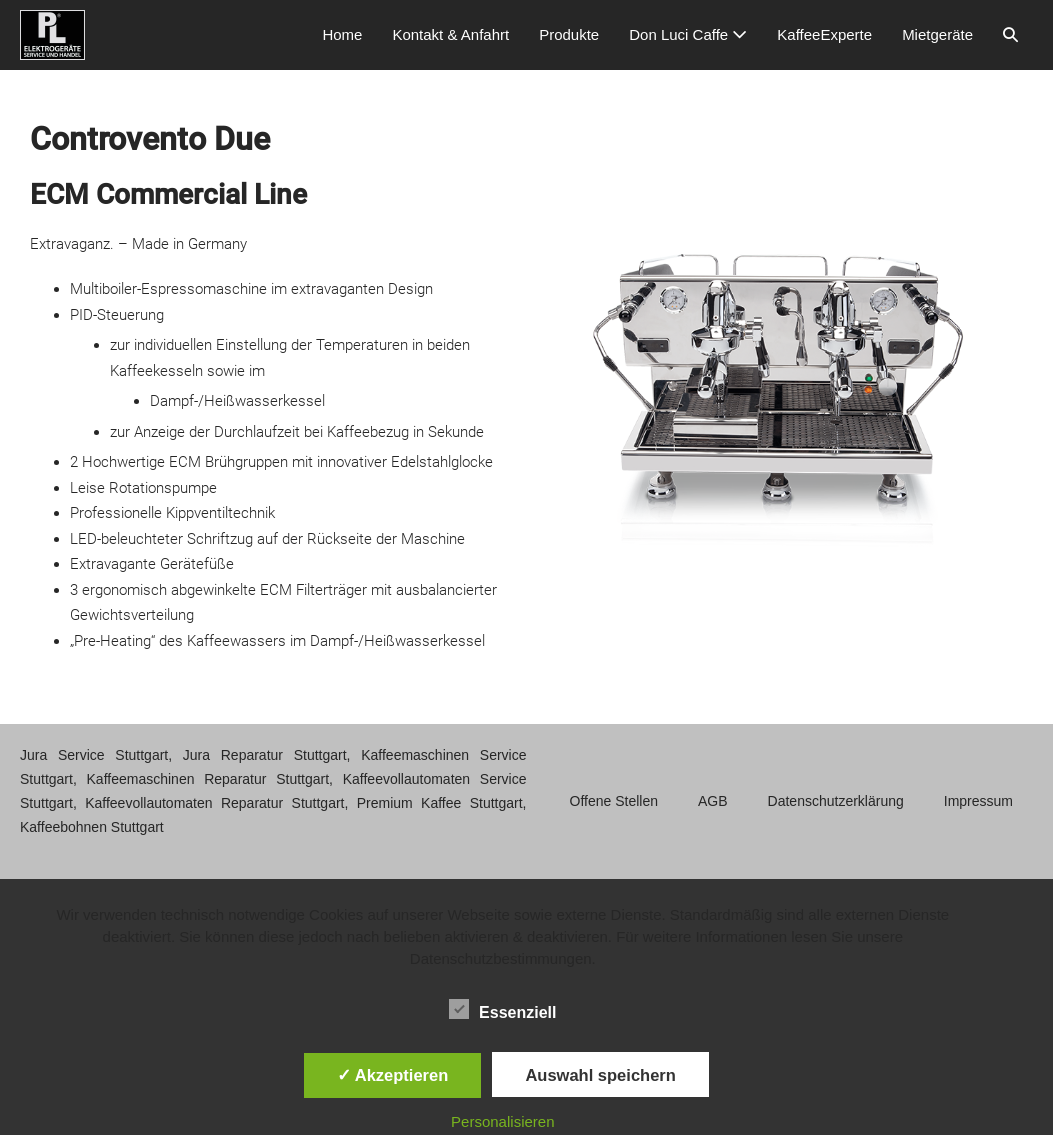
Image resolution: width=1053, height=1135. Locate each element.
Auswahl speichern (600, 1075)
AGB (713, 801)
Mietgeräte (937, 34)
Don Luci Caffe (688, 34)
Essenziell (502, 1009)
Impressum (978, 801)
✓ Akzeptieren (393, 1075)
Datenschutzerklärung (836, 801)
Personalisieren (502, 1121)
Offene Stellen (614, 801)
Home (342, 34)
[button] (1010, 35)
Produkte (569, 34)
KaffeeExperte (824, 34)
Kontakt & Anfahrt (450, 34)
